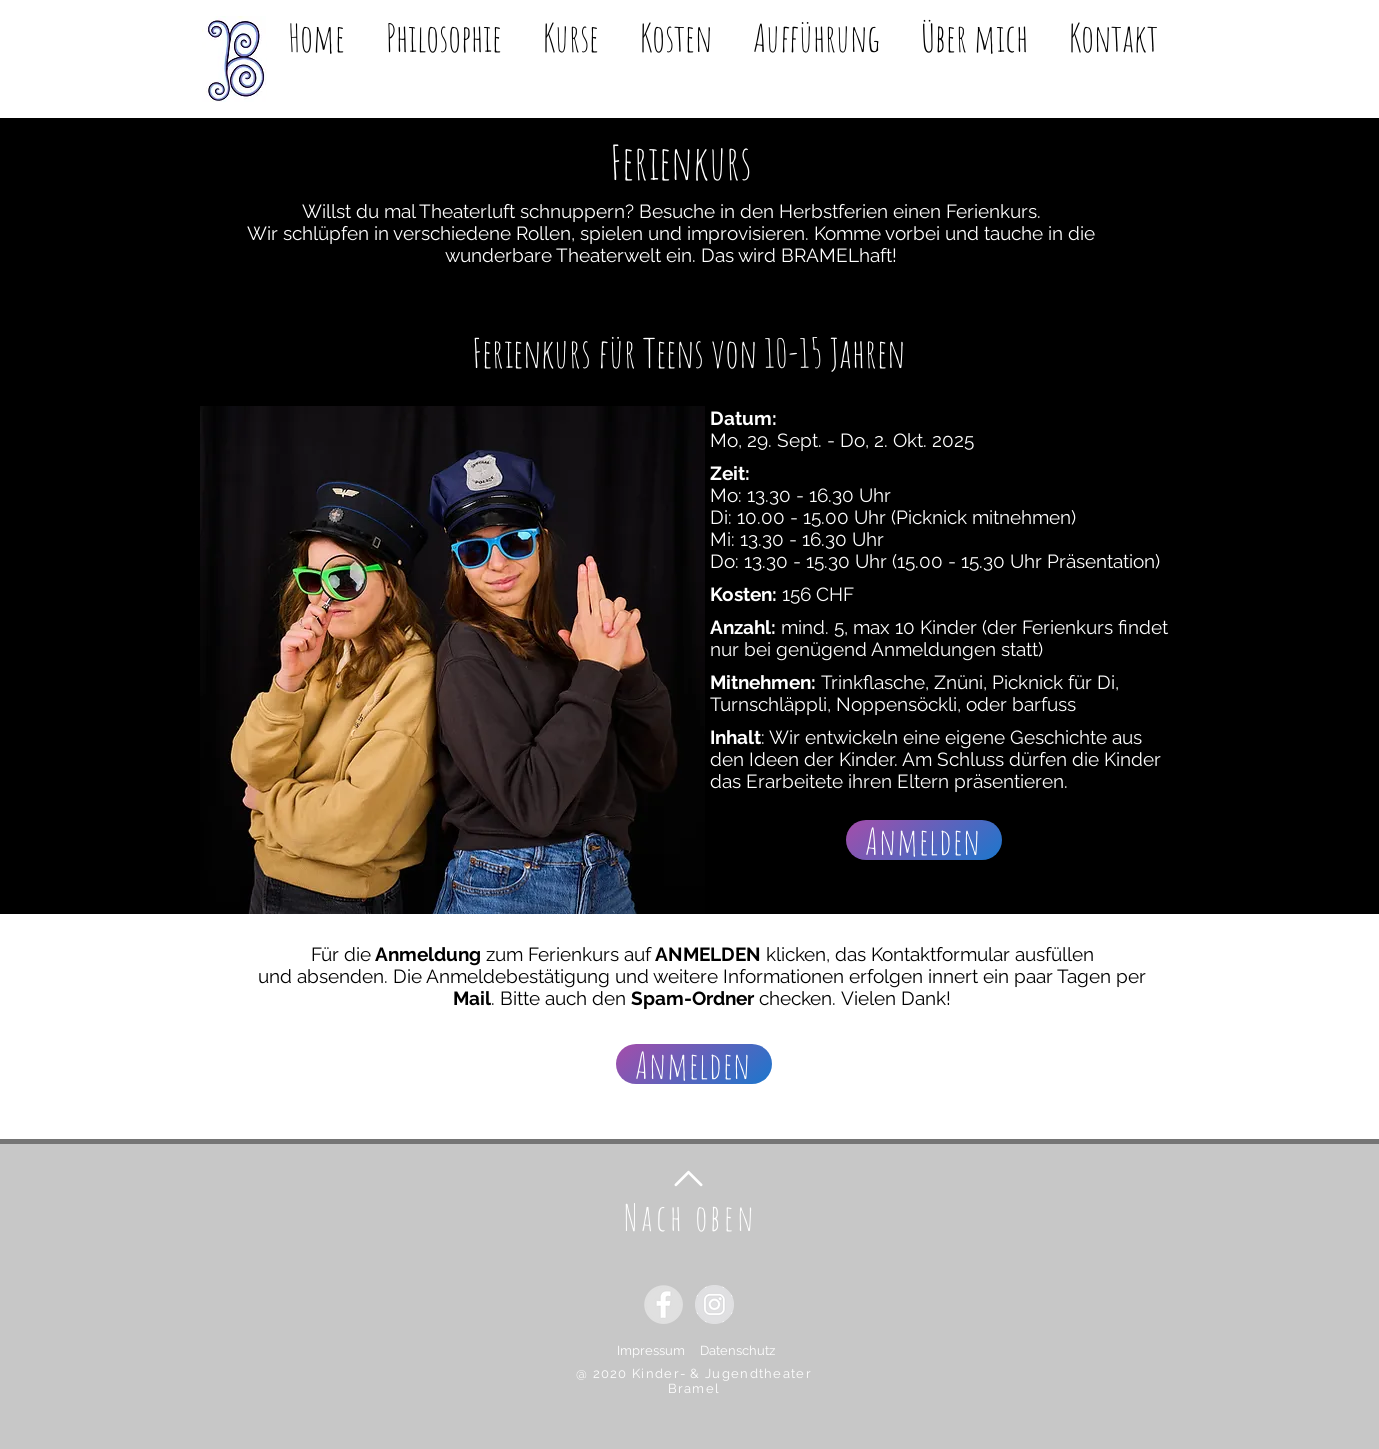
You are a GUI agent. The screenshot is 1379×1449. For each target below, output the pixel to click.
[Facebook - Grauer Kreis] (663, 1304)
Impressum (658, 1350)
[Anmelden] (924, 840)
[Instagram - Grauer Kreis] (714, 1304)
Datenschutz (737, 1350)
